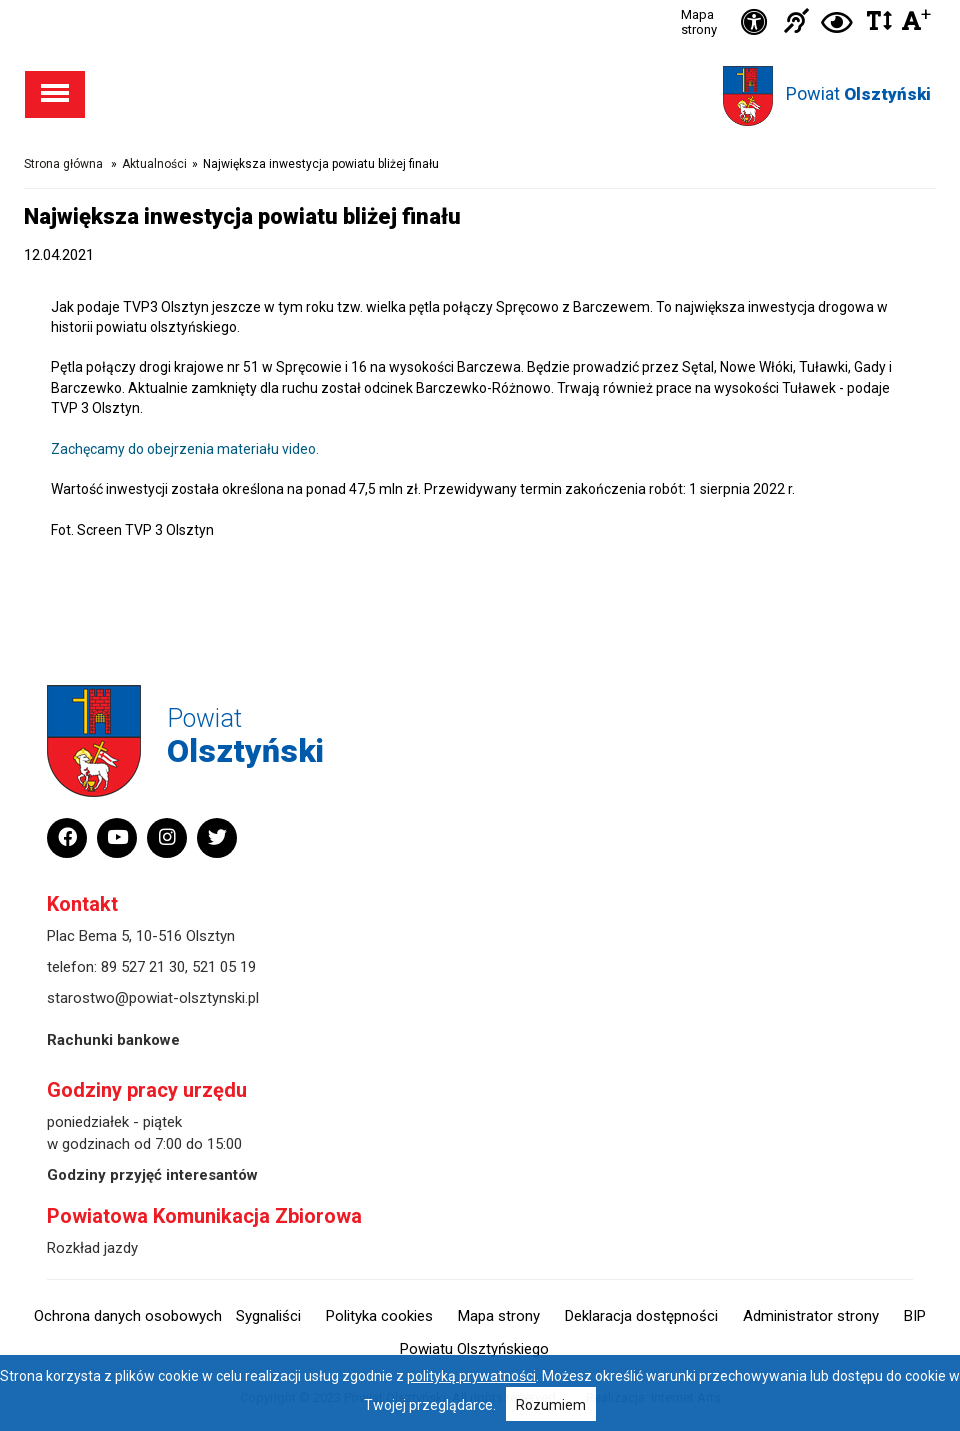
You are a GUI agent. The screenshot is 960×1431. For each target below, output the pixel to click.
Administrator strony (811, 1316)
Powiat (858, 93)
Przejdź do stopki (480, 0)
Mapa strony (699, 22)
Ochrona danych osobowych (128, 1316)
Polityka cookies (379, 1316)
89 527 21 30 (143, 967)
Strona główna (63, 164)
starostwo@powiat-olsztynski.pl (153, 998)
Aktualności (154, 164)
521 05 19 (224, 967)
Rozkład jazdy (92, 1248)
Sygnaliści (268, 1316)
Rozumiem (551, 1405)
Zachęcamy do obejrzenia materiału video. (185, 449)
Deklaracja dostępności (641, 1316)
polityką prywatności (471, 1376)
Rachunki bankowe (113, 1040)
